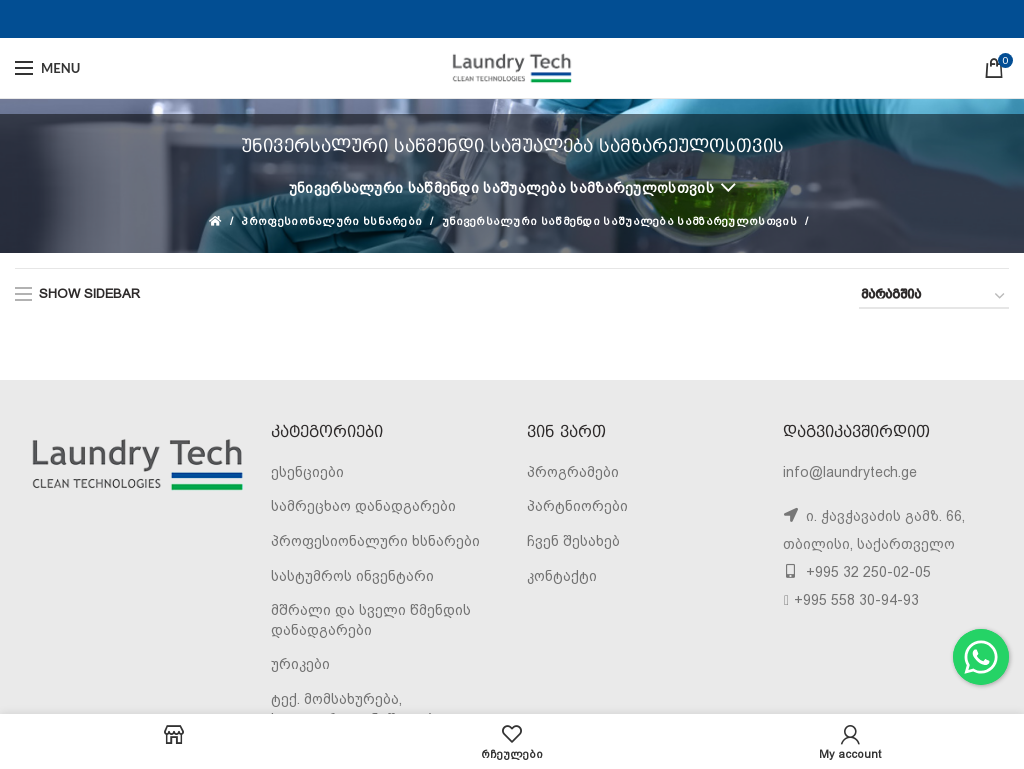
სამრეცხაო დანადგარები (363, 506)
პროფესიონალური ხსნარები (331, 221)
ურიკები (300, 664)
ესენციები (307, 472)
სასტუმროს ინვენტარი (352, 576)
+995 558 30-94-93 (856, 600)
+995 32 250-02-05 (866, 572)
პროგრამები (573, 472)
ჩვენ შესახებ (573, 541)
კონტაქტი (562, 576)
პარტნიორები (577, 506)
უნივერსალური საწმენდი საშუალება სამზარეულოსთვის (501, 188)
